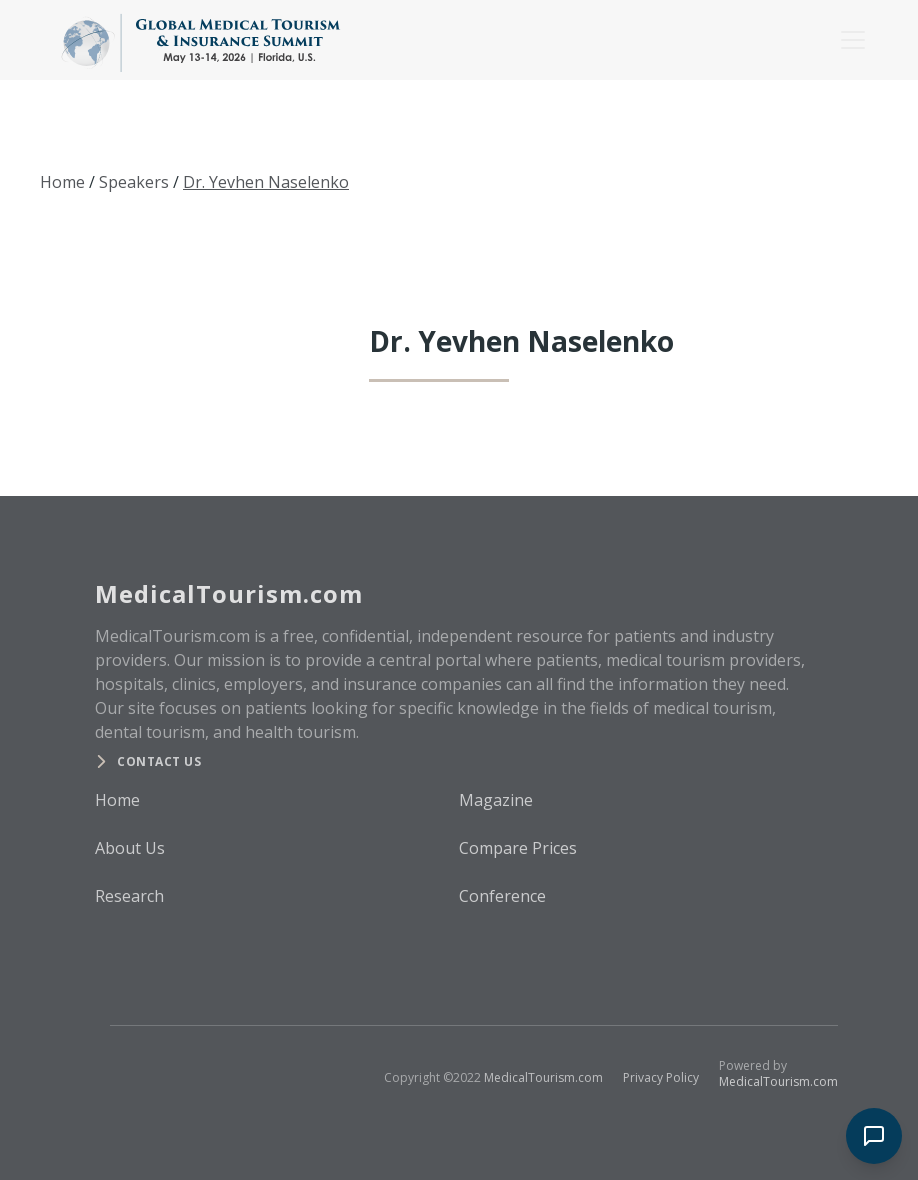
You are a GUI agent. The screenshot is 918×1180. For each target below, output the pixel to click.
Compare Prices (518, 848)
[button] (849, 40)
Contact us (159, 761)
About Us (130, 848)
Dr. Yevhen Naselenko (266, 182)
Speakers (134, 182)
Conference (502, 896)
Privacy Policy (661, 1077)
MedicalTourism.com (543, 1077)
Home (62, 182)
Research (129, 896)
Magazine (496, 800)
